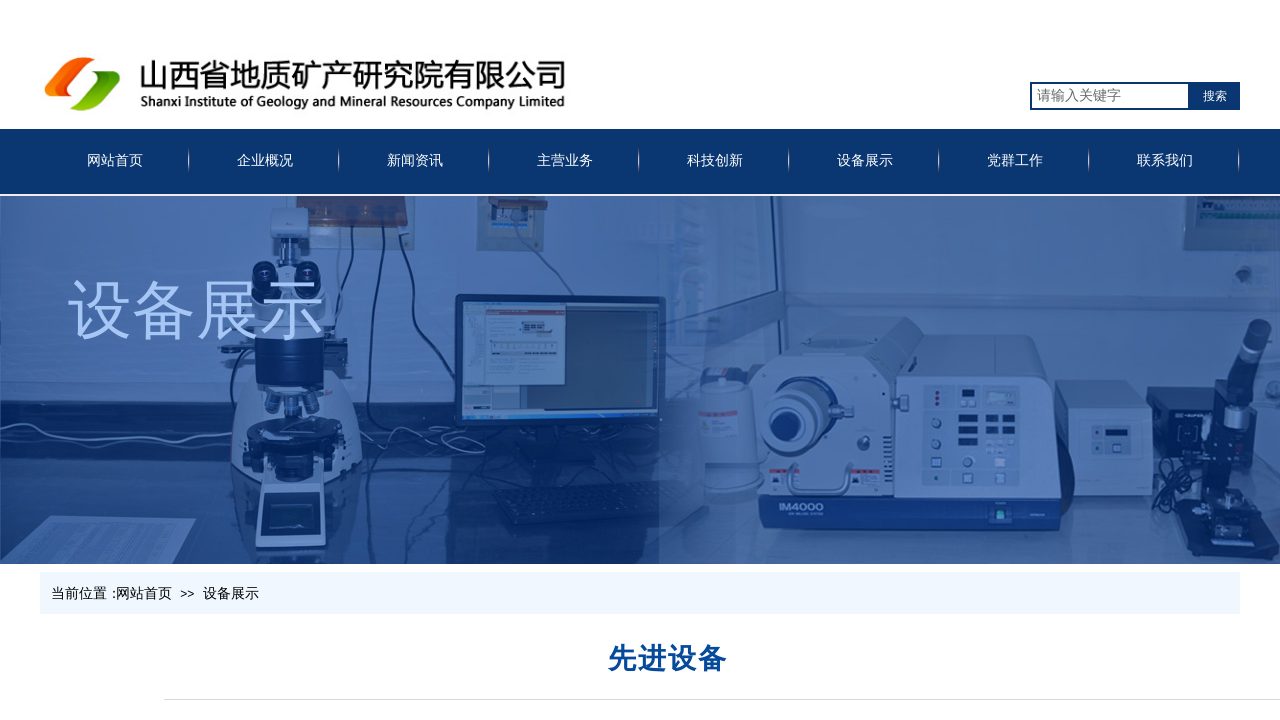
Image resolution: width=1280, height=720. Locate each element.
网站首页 (115, 160)
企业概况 (265, 160)
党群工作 (1015, 160)
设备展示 (865, 160)
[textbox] (1110, 96)
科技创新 (715, 160)
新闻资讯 (415, 160)
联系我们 (1165, 160)
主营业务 (565, 160)
